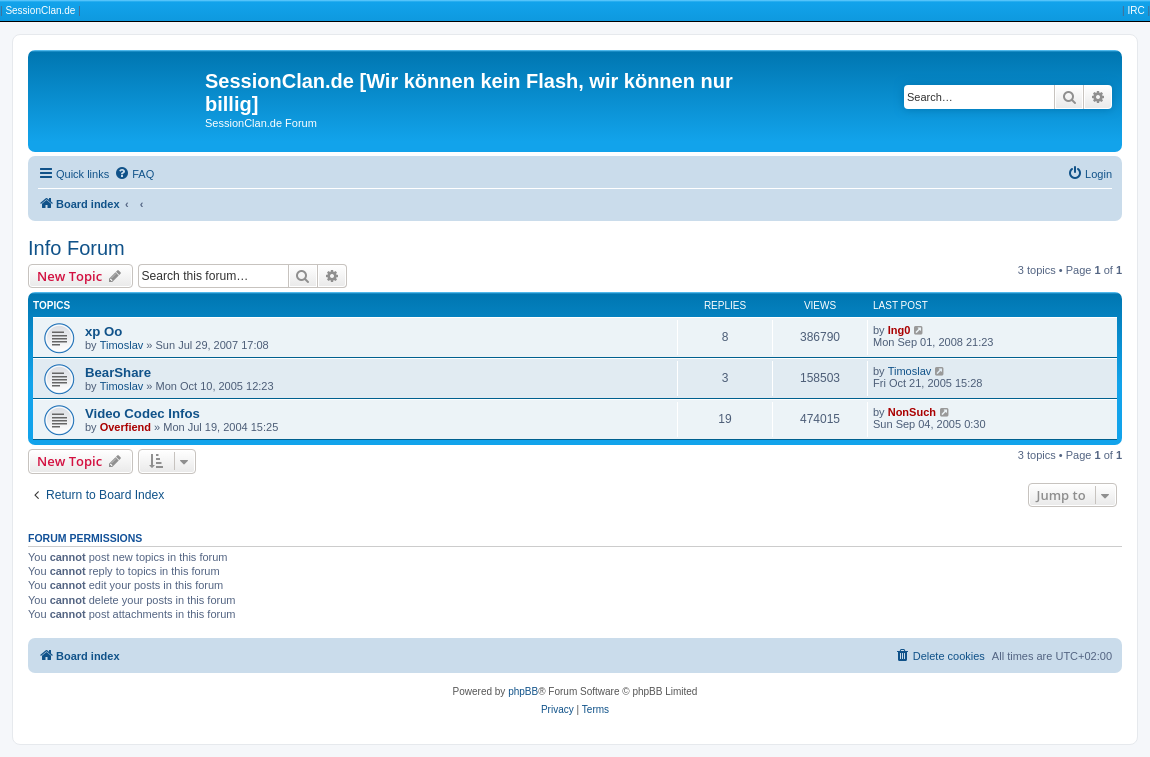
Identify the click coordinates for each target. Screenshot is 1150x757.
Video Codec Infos (142, 413)
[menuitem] (134, 174)
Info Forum (76, 248)
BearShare (118, 372)
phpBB (523, 691)
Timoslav (122, 345)
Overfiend (125, 427)
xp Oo (103, 331)
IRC (1135, 10)
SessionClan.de (40, 10)
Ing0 (899, 330)
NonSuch (912, 412)
